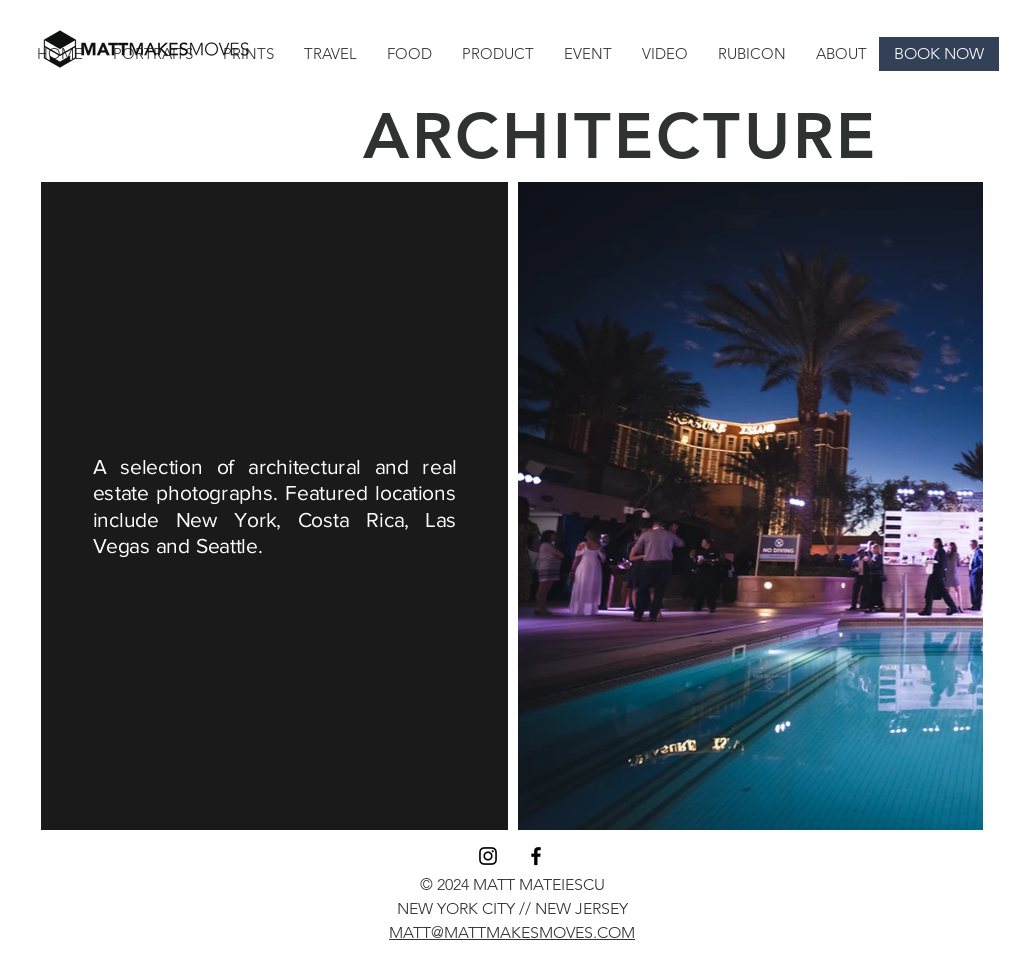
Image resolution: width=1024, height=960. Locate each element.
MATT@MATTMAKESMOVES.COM (512, 932)
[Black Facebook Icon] (536, 856)
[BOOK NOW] (939, 54)
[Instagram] (488, 856)
